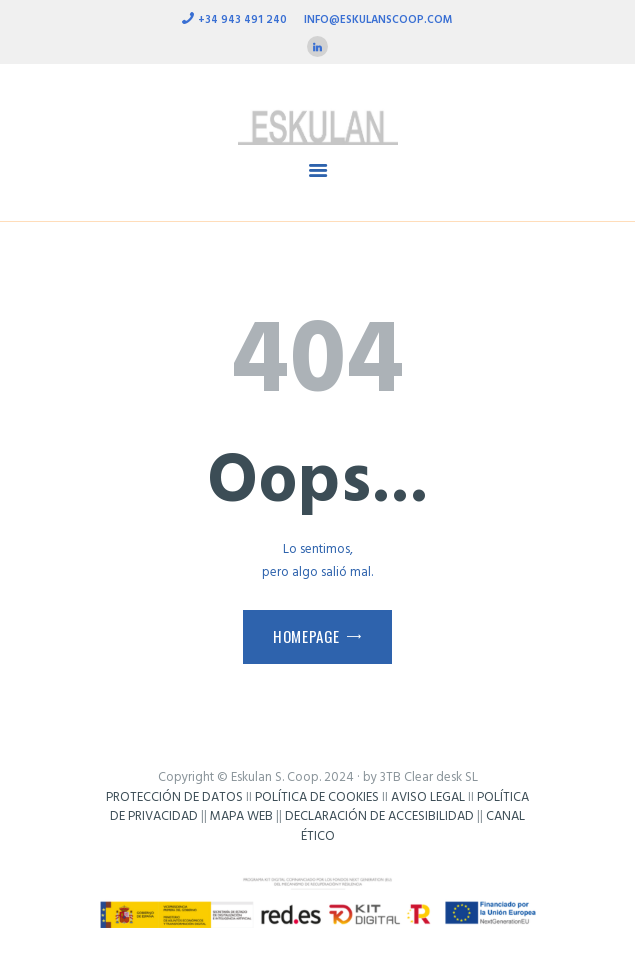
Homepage (306, 636)
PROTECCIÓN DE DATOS (174, 797)
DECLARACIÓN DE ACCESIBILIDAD (379, 816)
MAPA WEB (241, 816)
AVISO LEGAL (428, 797)
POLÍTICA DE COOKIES (317, 797)
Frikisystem (318, 855)
